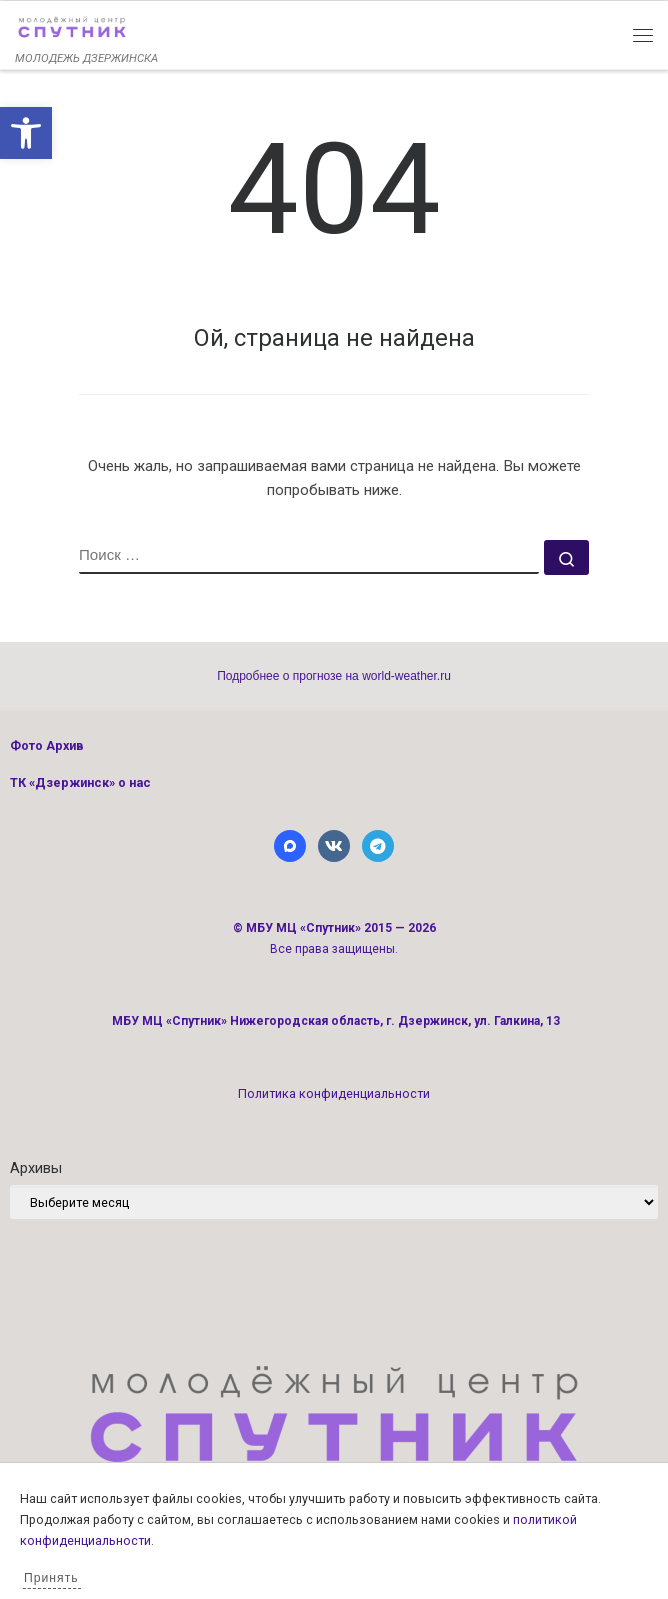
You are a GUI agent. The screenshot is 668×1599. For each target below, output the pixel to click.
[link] (26, 133)
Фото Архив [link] (47, 745)
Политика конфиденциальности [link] (334, 1093)
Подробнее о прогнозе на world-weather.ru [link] (334, 676)
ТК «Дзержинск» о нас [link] (80, 782)
